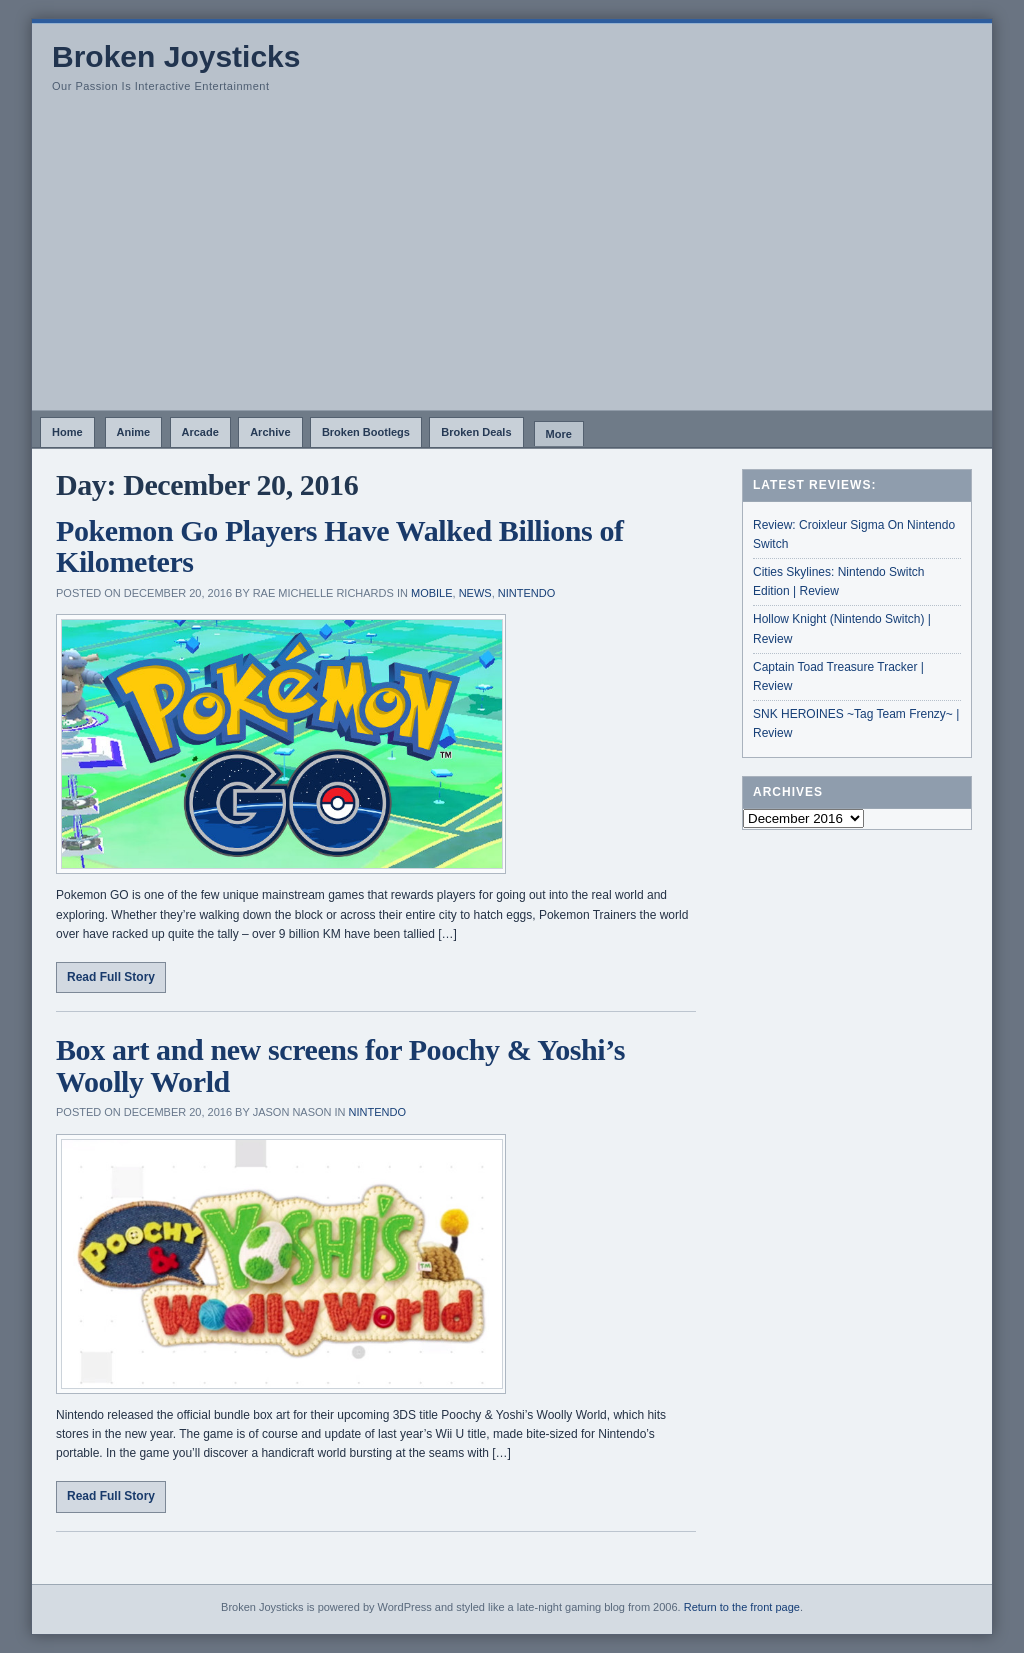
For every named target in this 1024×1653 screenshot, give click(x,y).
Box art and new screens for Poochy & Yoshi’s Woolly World (340, 1065)
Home (67, 432)
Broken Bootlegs (366, 432)
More (559, 434)
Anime (134, 432)
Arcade (200, 432)
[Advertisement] (512, 260)
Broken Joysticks (176, 56)
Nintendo (526, 593)
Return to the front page (742, 1607)
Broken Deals (476, 432)
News (475, 593)
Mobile (432, 593)
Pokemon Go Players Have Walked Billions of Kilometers (340, 546)
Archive (270, 432)
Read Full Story (111, 977)
